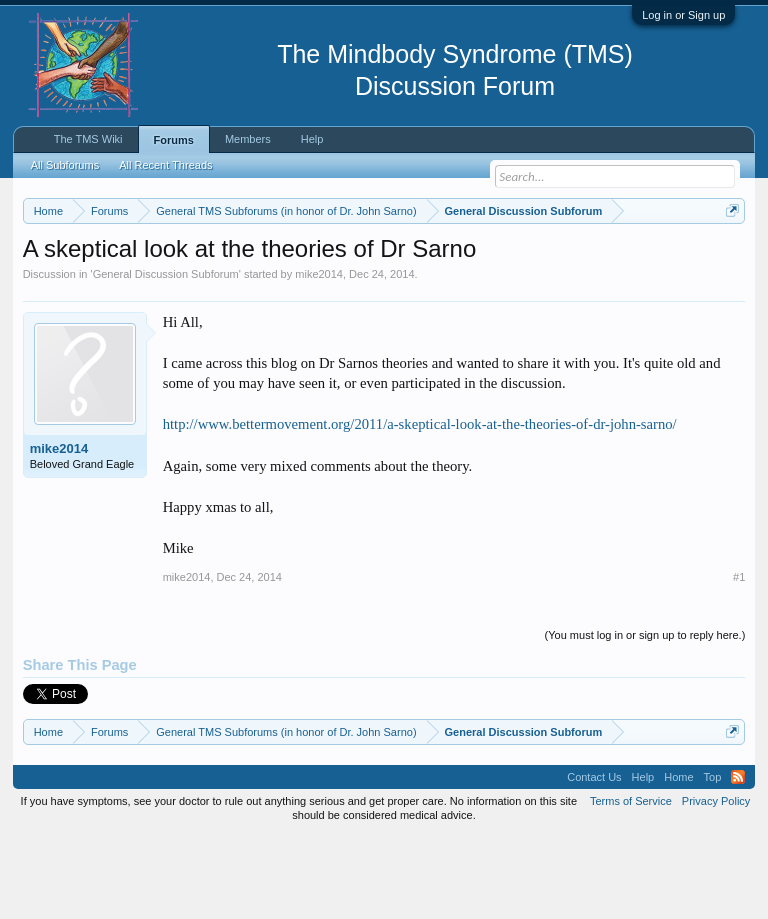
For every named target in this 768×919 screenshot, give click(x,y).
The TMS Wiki (88, 139)
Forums (174, 140)
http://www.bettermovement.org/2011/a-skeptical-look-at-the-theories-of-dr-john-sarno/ (420, 507)
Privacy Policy (716, 883)
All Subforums (65, 165)
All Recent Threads (165, 165)
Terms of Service (631, 883)
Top (713, 859)
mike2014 (319, 356)
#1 (739, 660)
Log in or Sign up (683, 15)
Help (312, 139)
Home (678, 859)
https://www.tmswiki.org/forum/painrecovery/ (309, 281)
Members (248, 139)
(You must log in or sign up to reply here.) (645, 718)
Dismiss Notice (728, 257)
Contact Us (594, 859)
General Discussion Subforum (166, 356)
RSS (738, 859)
